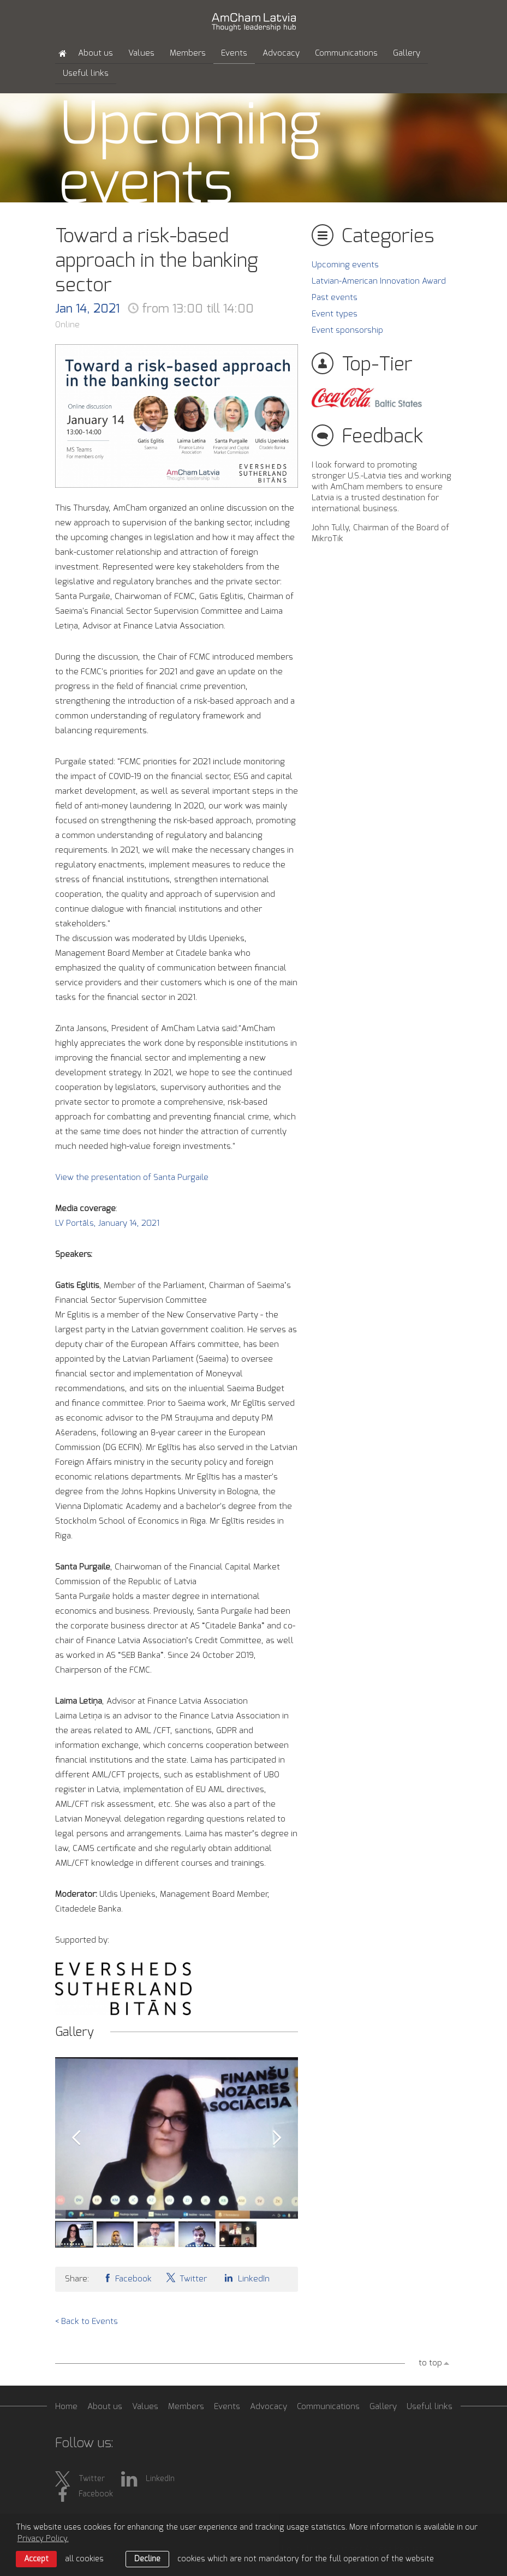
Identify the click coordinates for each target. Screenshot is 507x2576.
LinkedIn (245, 2278)
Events (234, 53)
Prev (75, 2138)
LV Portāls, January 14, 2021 (108, 1223)
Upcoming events (345, 265)
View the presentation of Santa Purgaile (131, 1177)
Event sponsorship (347, 330)
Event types (334, 314)
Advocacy (281, 53)
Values (141, 53)
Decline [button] (147, 2559)
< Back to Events (86, 2321)
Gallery (406, 53)
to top (430, 2363)
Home (66, 2407)
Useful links (86, 73)
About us (95, 53)
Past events (334, 297)
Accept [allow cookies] (36, 2559)
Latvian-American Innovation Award (379, 281)
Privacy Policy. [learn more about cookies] (43, 2539)
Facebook (127, 2278)
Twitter (186, 2278)
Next (277, 2138)
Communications (346, 53)
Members (188, 53)
